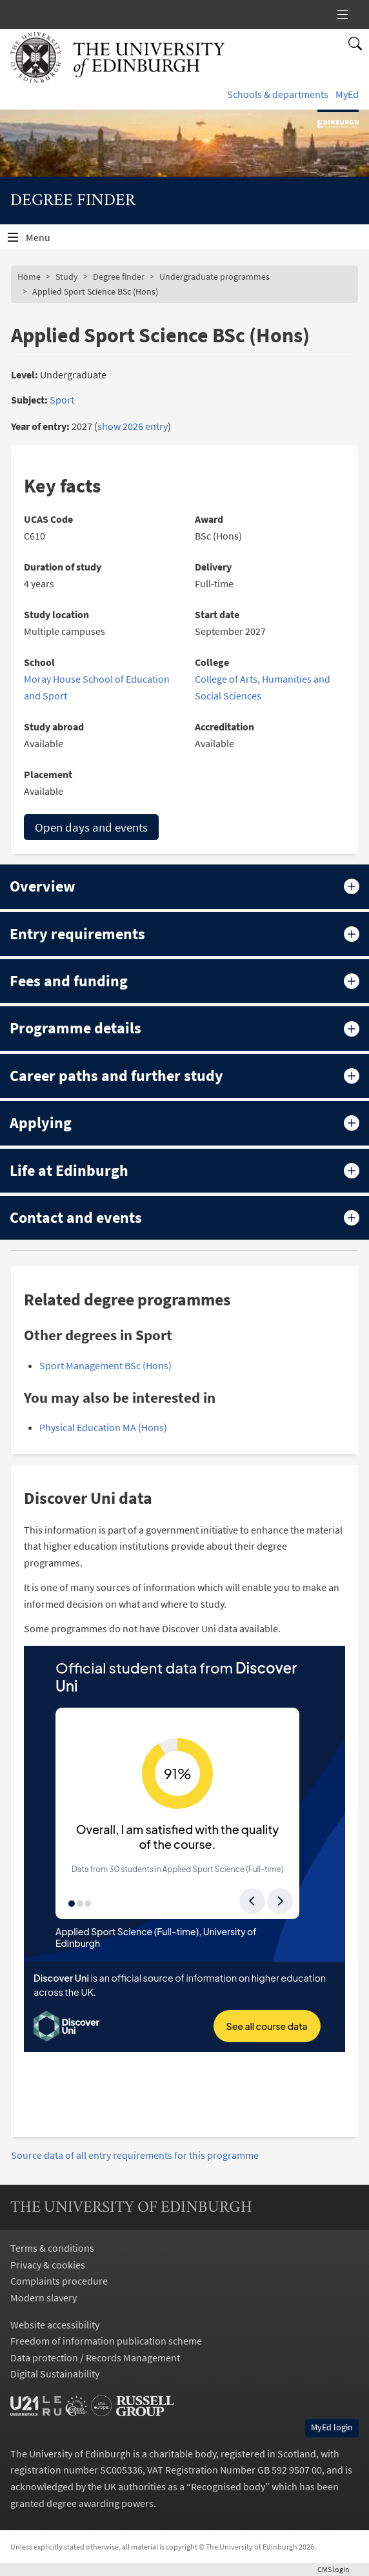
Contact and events (76, 1217)
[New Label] (342, 14)
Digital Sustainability (54, 2373)
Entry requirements (77, 934)
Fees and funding (69, 981)
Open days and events (91, 827)
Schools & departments (277, 94)
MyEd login (332, 2427)
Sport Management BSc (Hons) (105, 1365)
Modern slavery (43, 2297)
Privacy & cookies (47, 2264)
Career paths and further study (116, 1076)
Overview (42, 886)
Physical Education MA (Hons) (103, 1427)
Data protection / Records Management (95, 2357)
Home (29, 276)
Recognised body (228, 2486)
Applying (41, 1123)
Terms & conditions (52, 2247)
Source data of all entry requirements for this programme (135, 2155)
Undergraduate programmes (214, 276)
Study (66, 276)
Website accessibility (54, 2324)
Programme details (75, 1028)
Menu (46, 240)
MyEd (347, 94)
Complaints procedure (59, 2280)
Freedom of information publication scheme (106, 2340)
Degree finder (119, 276)
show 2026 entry (132, 426)
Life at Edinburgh (69, 1170)
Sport (62, 399)
